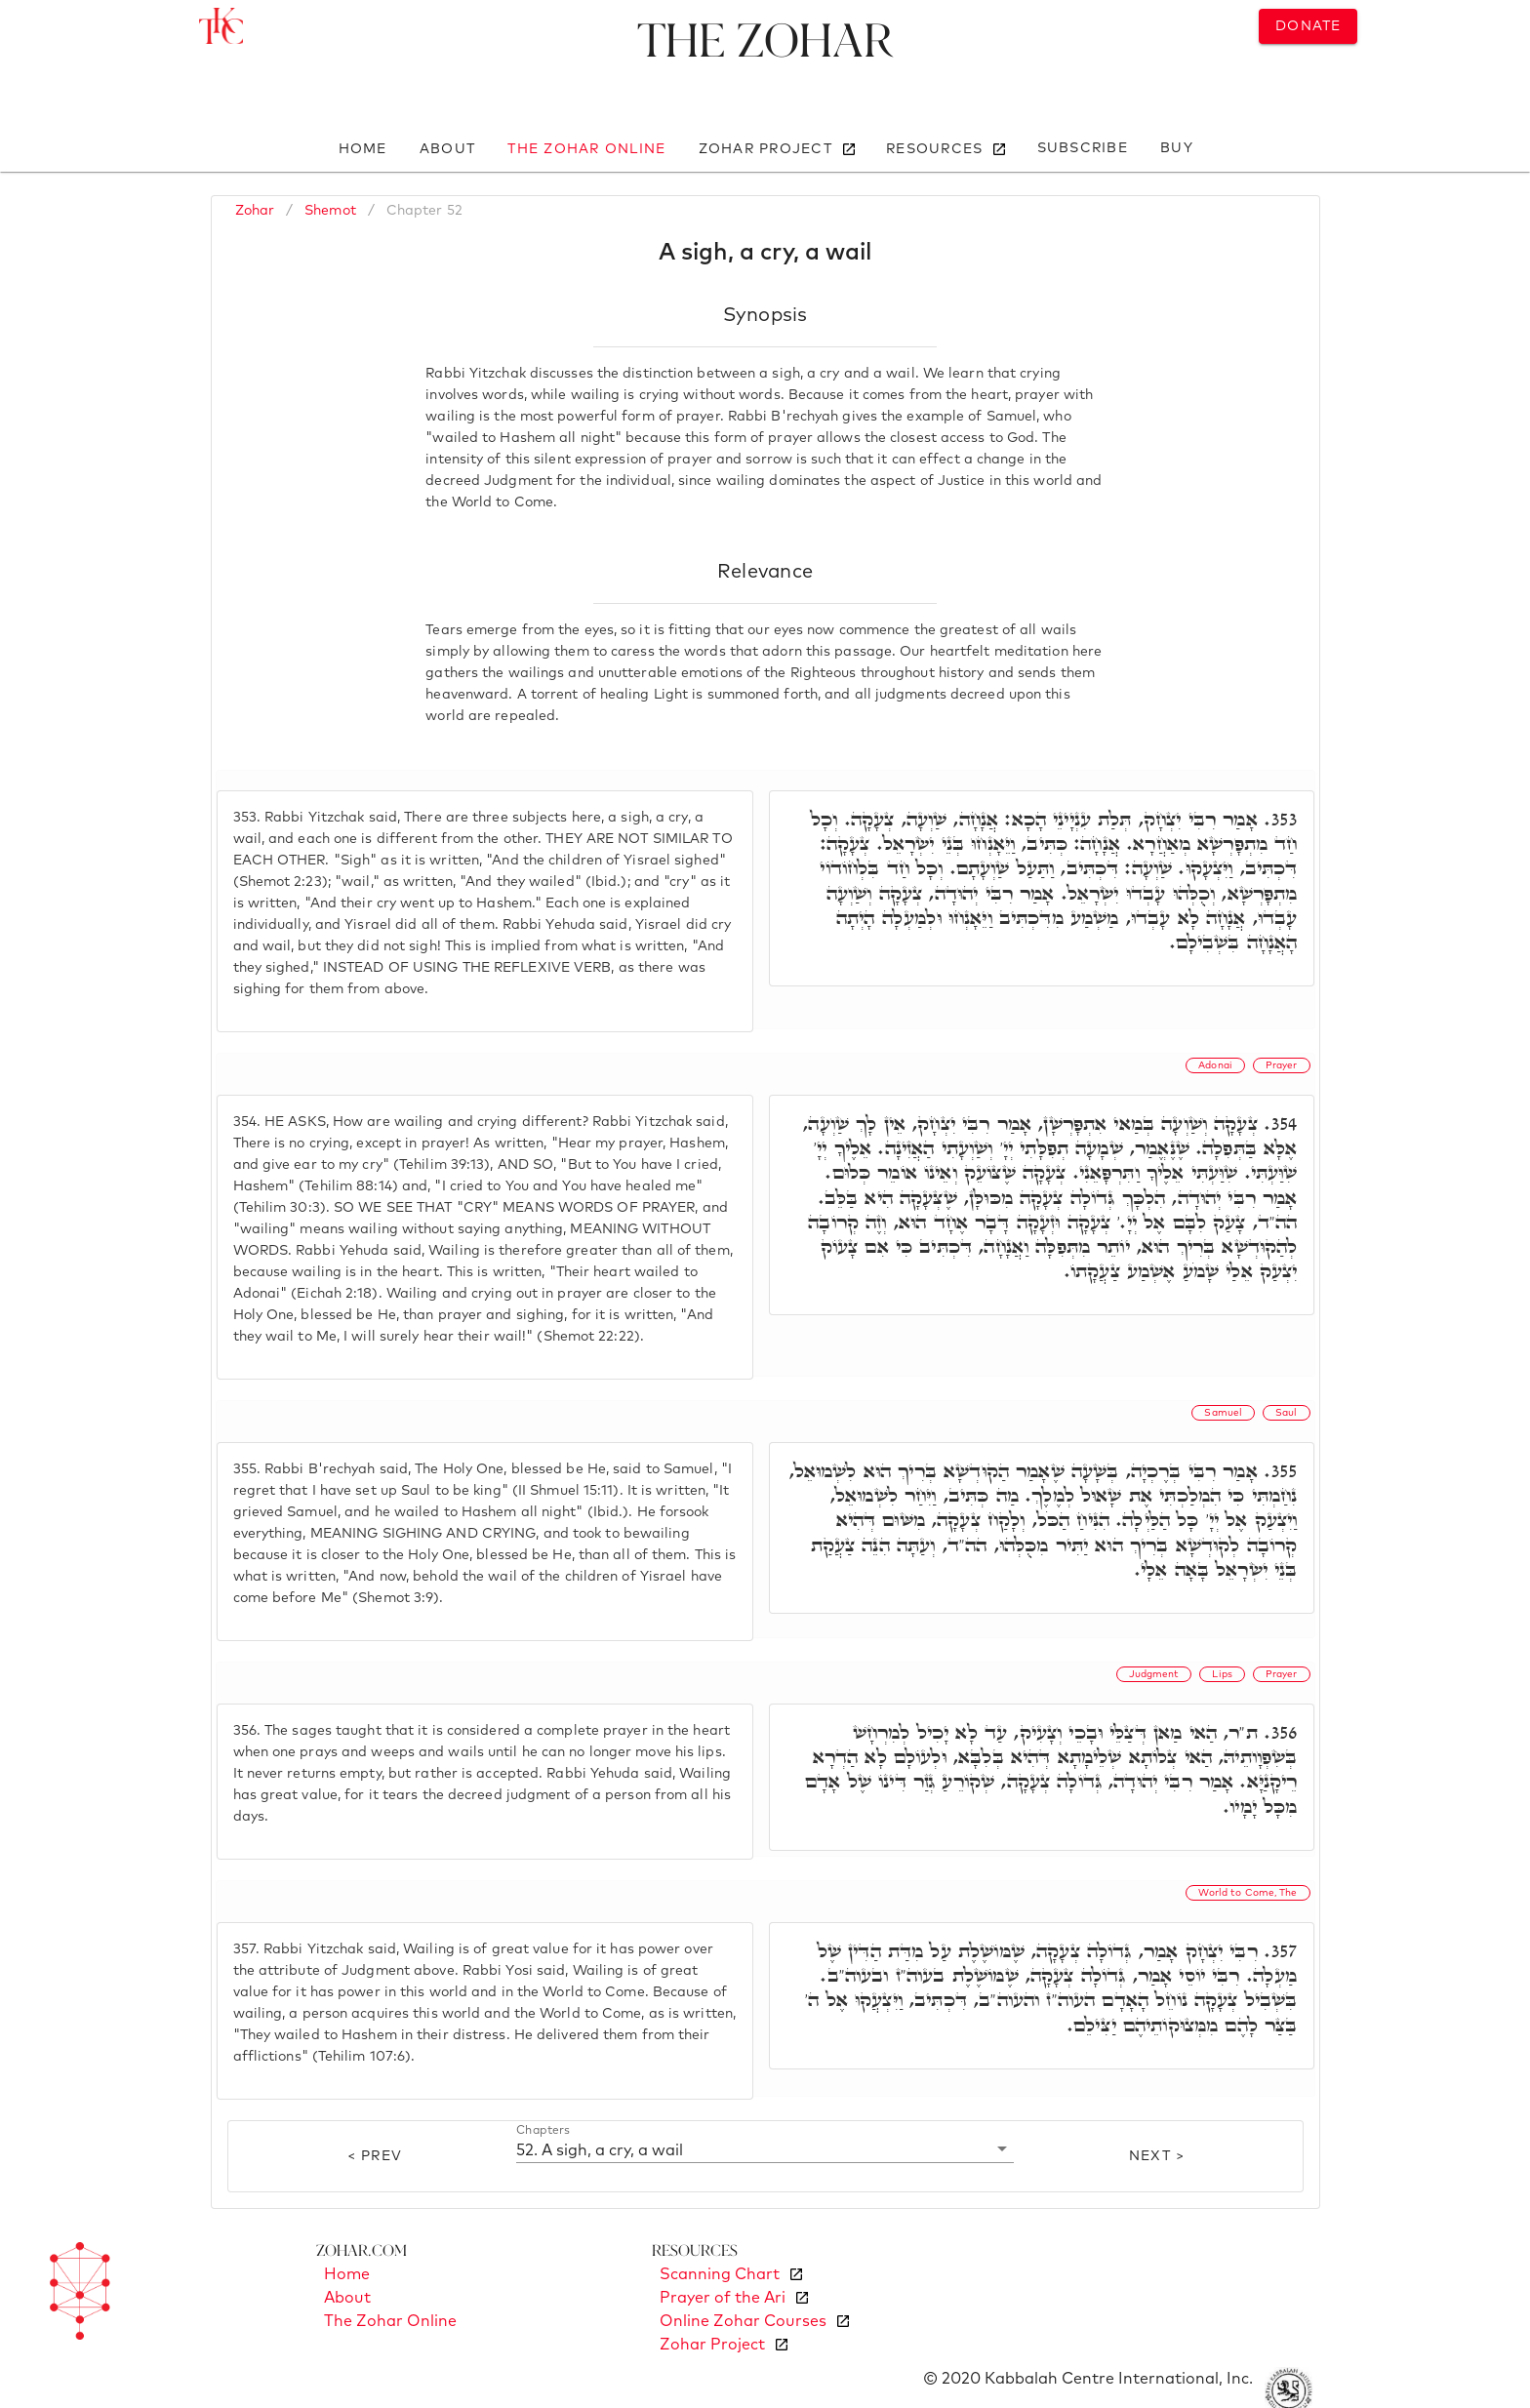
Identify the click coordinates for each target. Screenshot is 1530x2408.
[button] (765, 2149)
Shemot (330, 211)
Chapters (543, 2131)
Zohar (255, 211)
